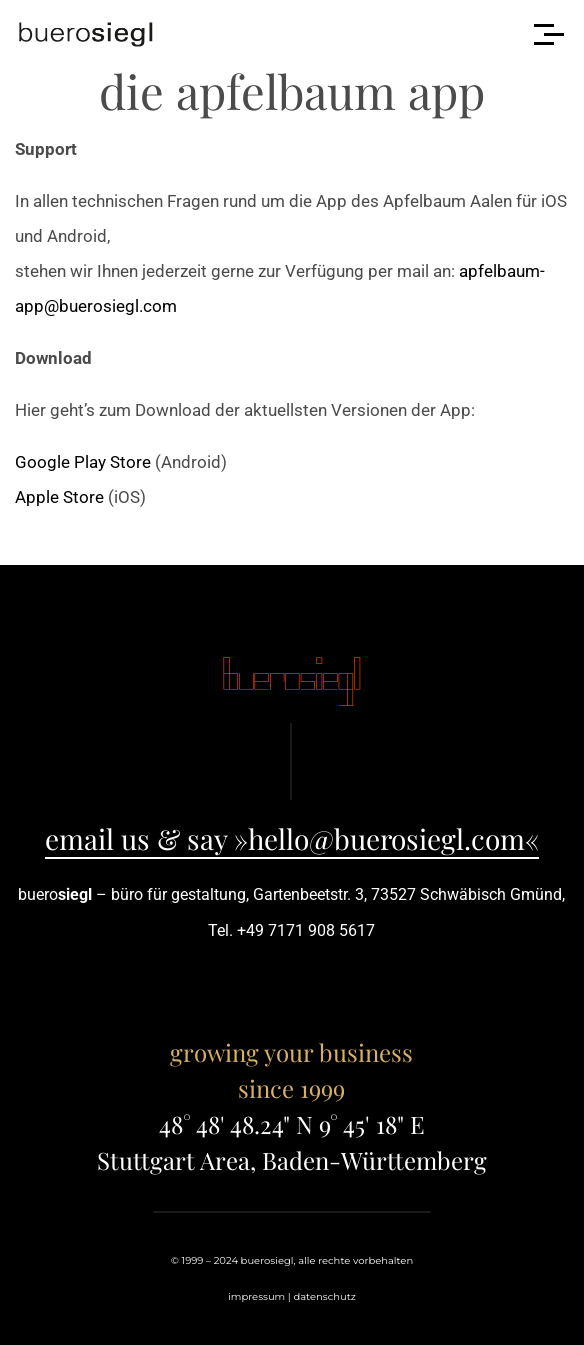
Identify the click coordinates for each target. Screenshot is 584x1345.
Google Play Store (83, 462)
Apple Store (59, 497)
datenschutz (324, 1296)
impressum (256, 1296)
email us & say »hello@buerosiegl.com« (292, 838)
